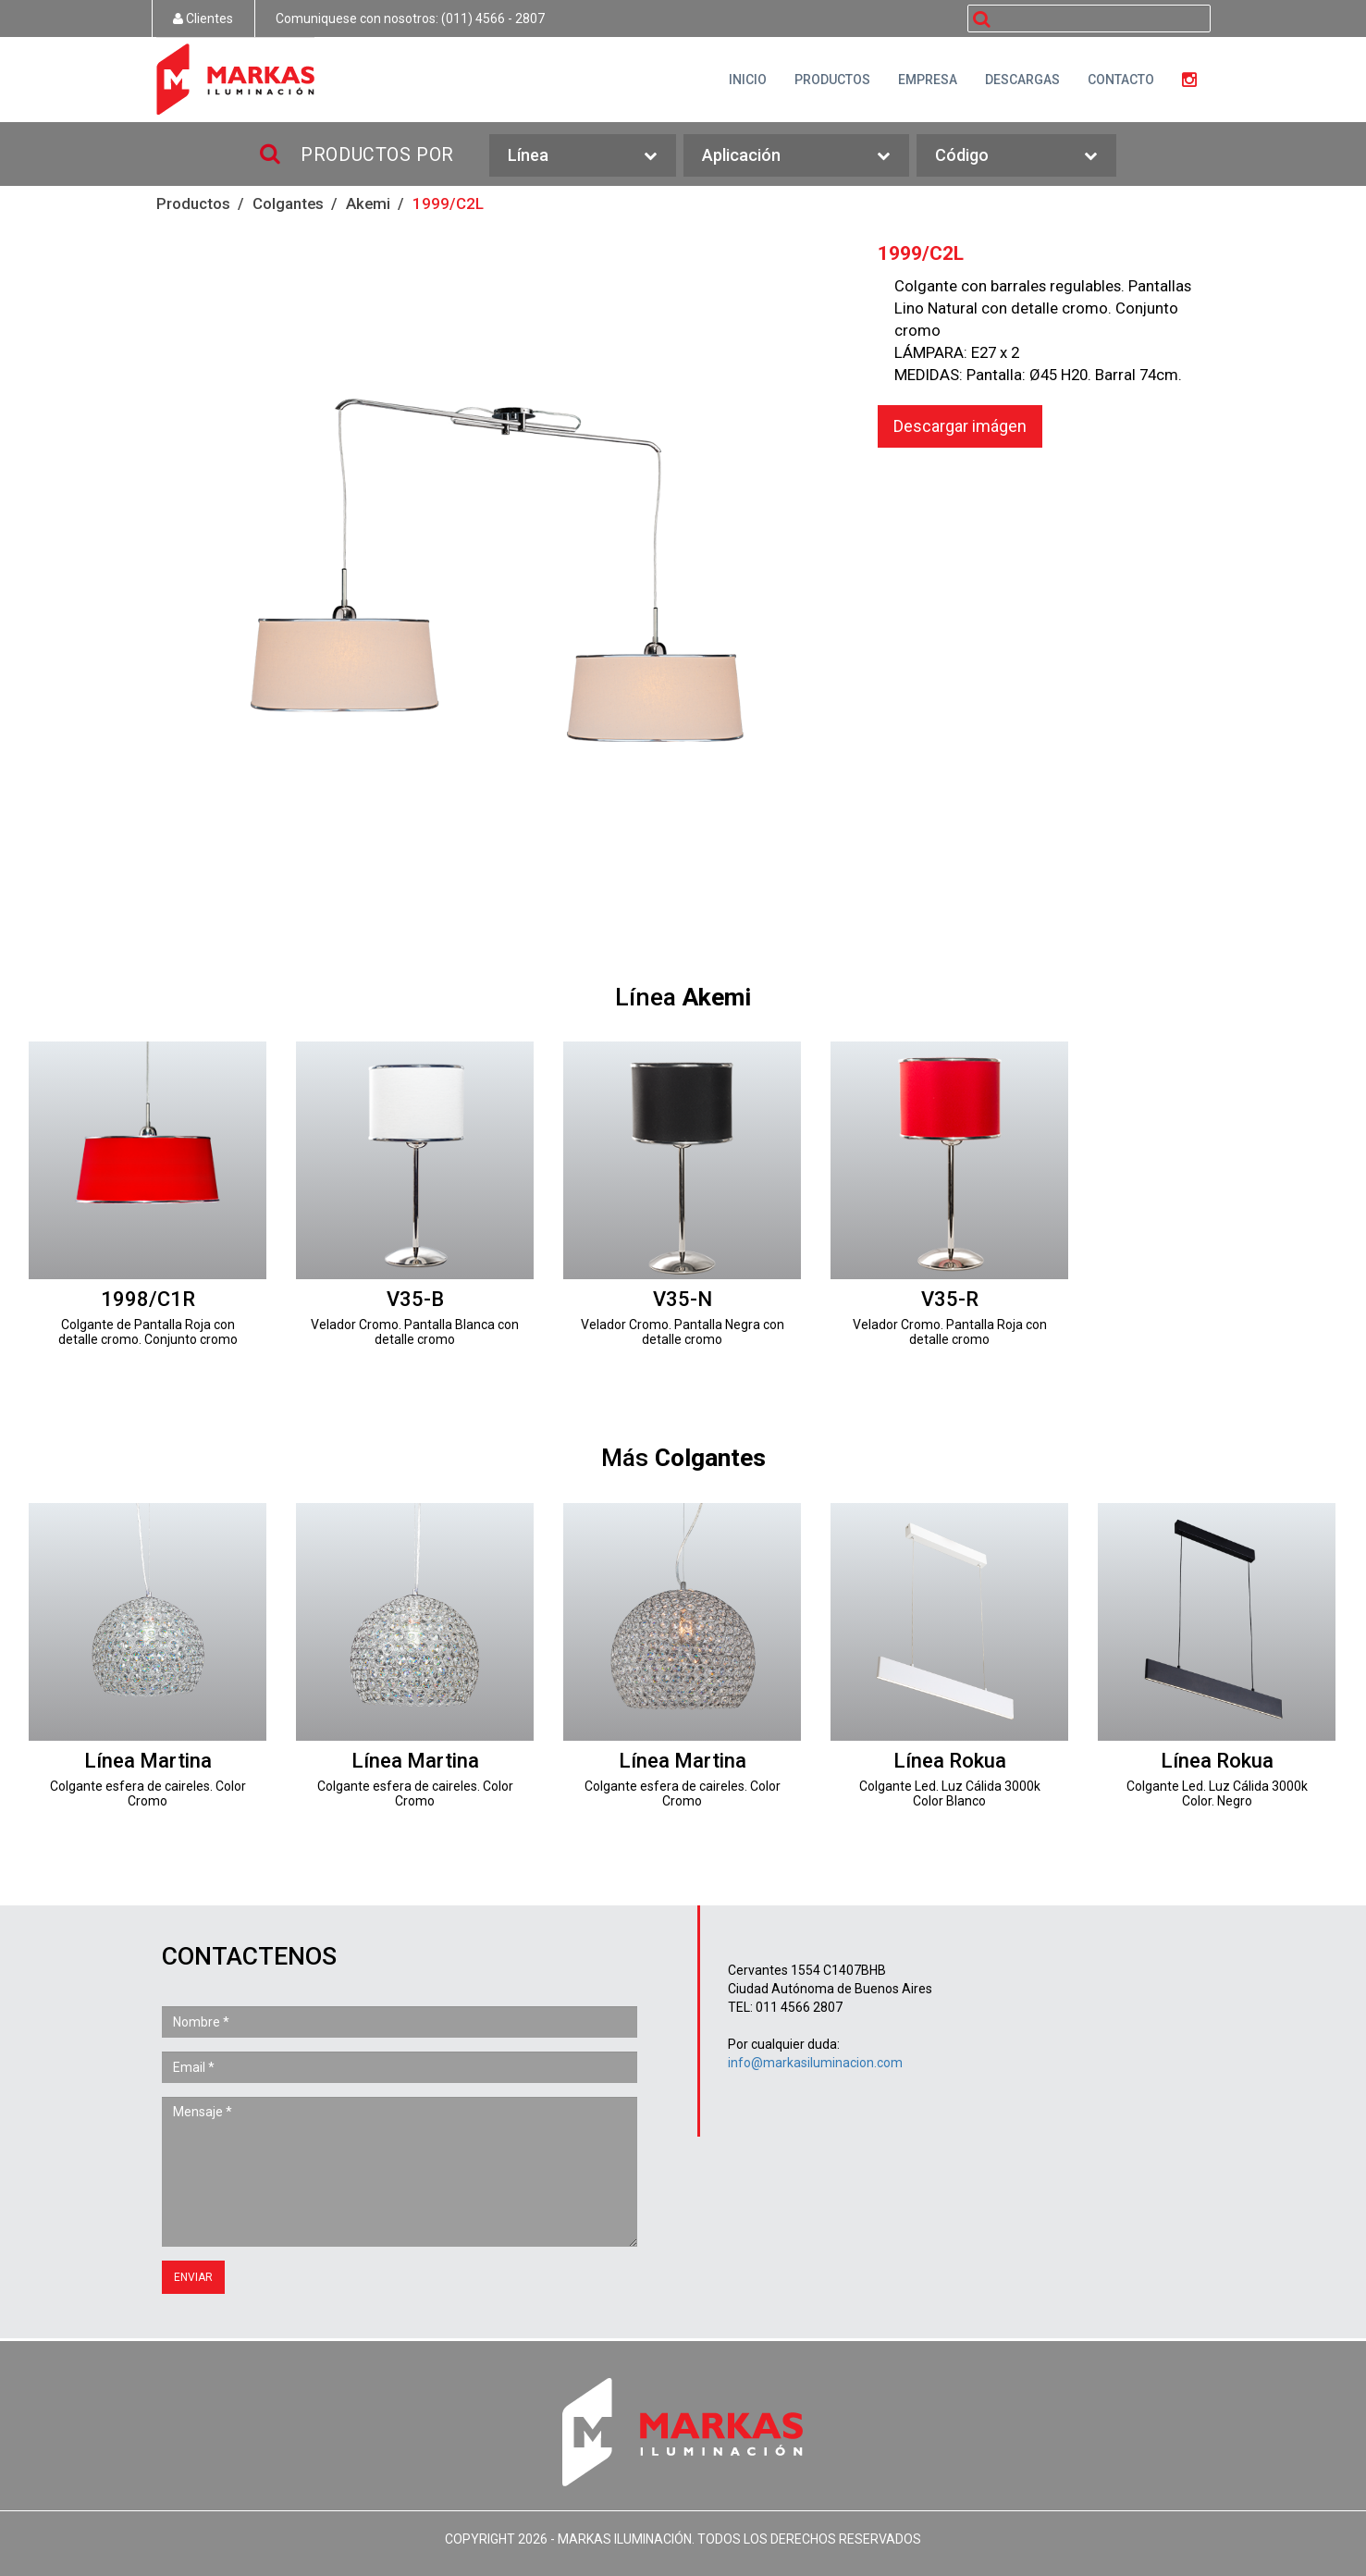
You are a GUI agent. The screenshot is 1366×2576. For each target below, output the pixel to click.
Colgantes (288, 203)
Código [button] (1016, 155)
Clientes (203, 18)
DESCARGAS (1022, 79)
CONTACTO (1121, 79)
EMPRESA (927, 79)
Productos (193, 203)
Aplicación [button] (796, 155)
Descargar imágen (960, 426)
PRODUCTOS (832, 79)
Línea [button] (583, 155)
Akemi (368, 203)
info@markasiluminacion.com (815, 2062)
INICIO (748, 79)
